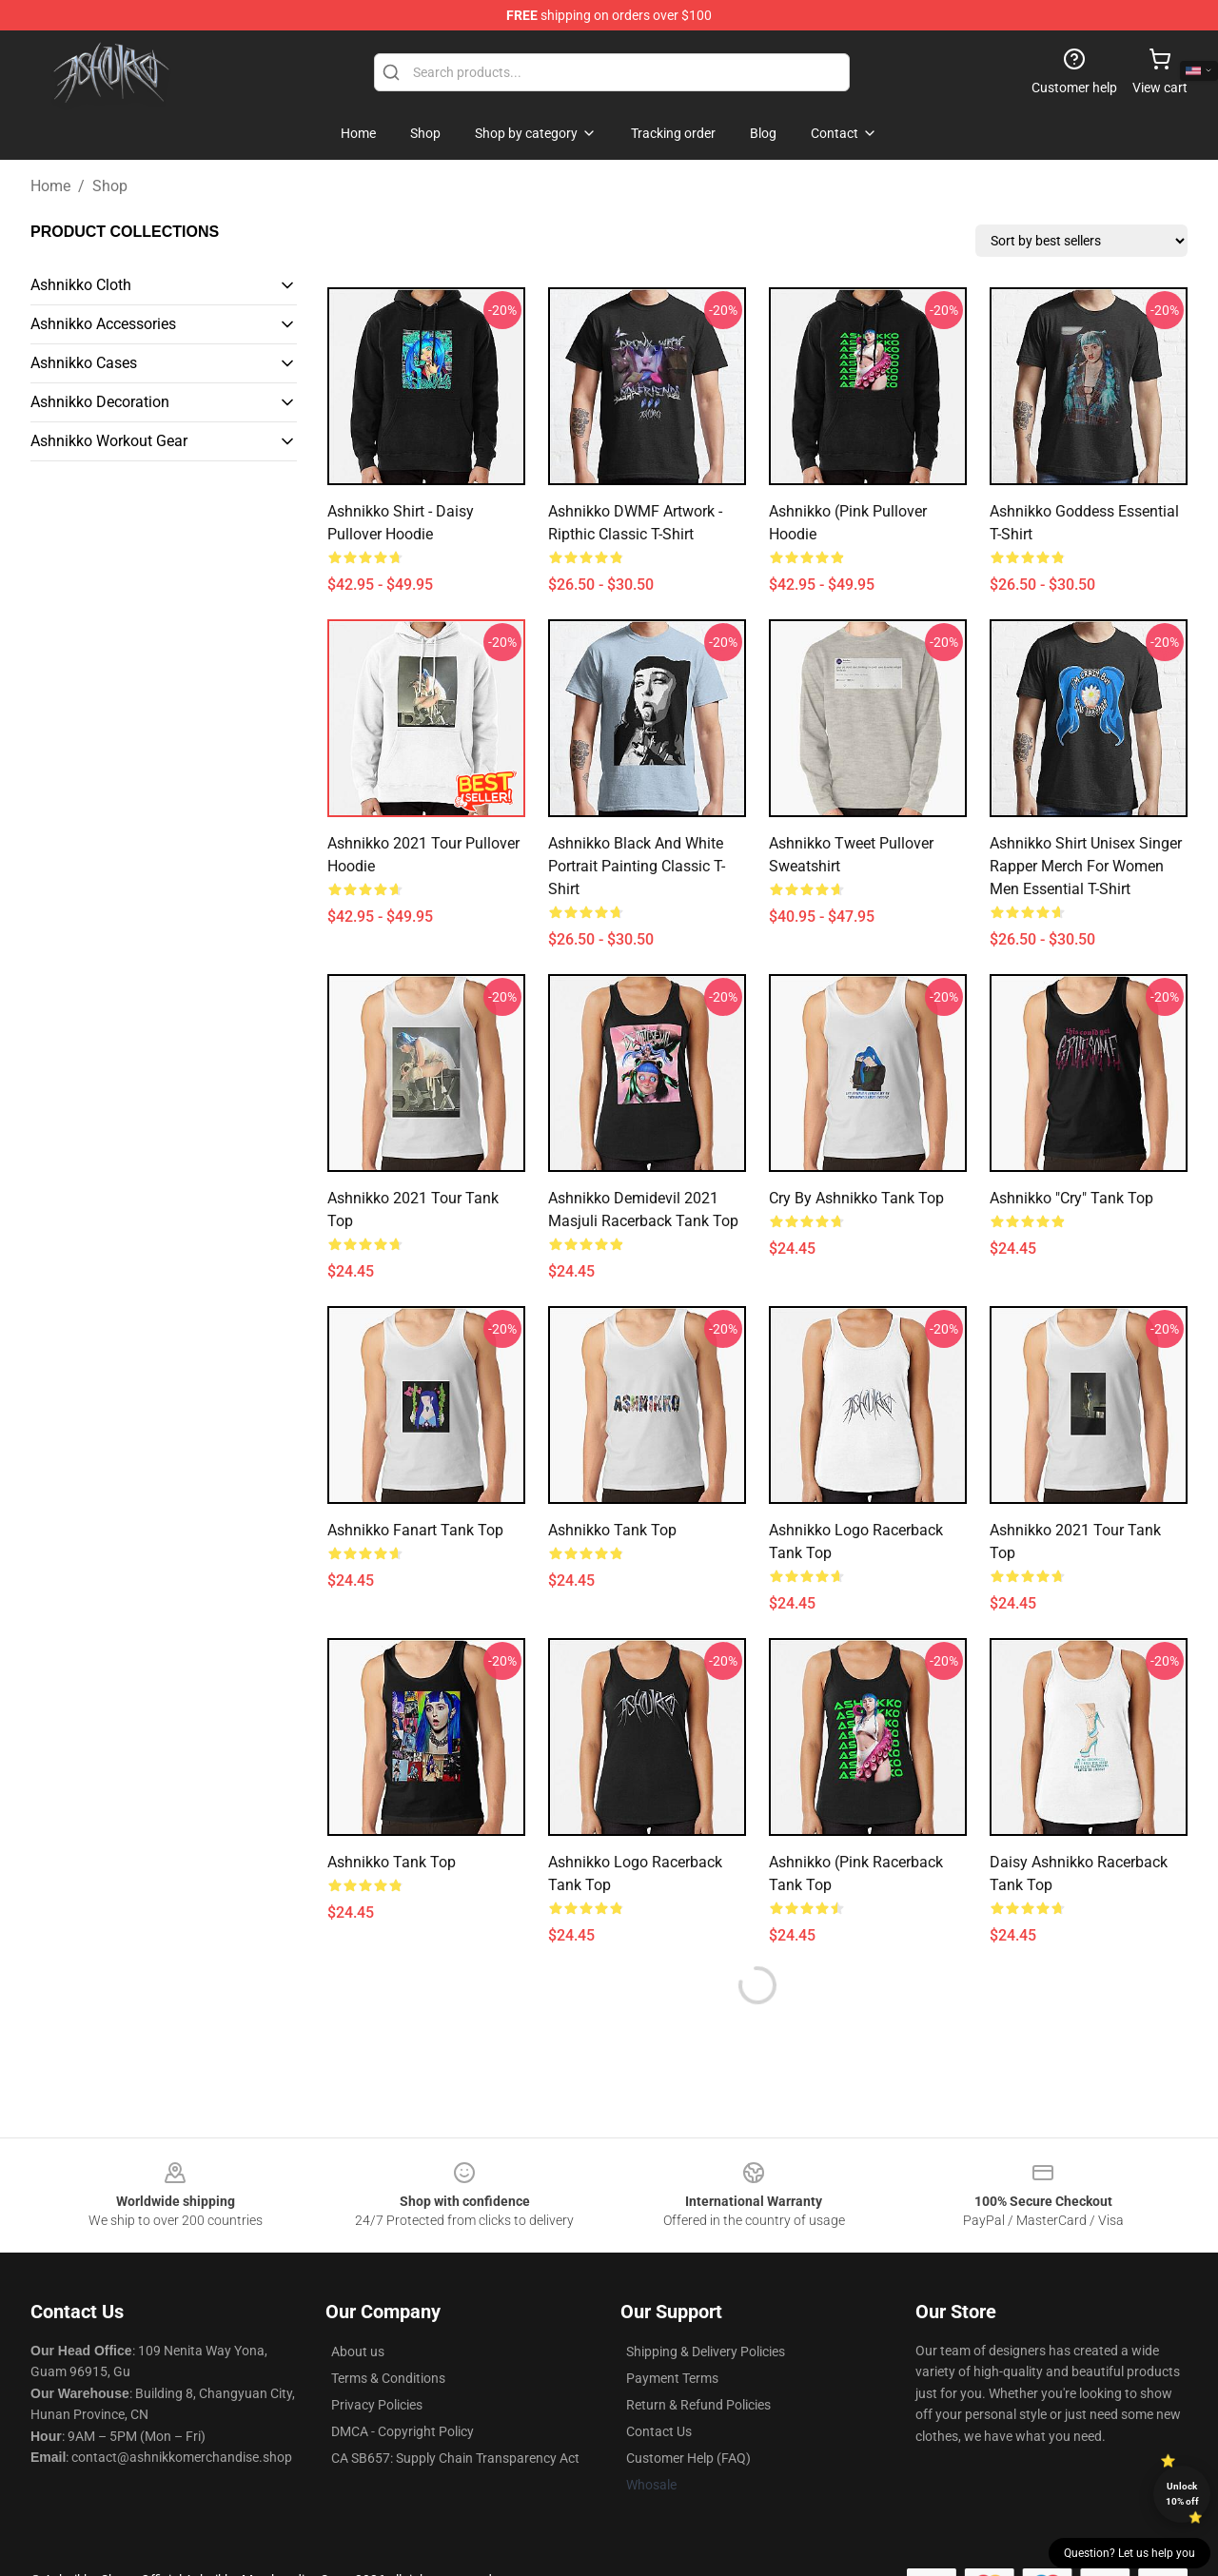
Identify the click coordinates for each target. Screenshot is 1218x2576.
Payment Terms (672, 2378)
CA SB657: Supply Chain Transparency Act (455, 2458)
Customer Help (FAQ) (688, 2458)
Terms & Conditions (388, 2378)
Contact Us (659, 2431)
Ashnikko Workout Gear (108, 441)
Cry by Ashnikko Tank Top (856, 1198)
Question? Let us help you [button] (1129, 2553)
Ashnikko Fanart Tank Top (415, 1530)
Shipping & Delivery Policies (705, 2351)
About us (357, 2351)
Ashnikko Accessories (103, 324)
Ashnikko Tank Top (391, 1862)
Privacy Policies (376, 2404)
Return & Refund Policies (698, 2404)
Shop (110, 186)
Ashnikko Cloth (80, 285)
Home (50, 186)
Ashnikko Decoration (99, 402)
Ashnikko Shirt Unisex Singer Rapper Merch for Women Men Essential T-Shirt (1086, 866)
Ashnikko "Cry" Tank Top (1071, 1198)
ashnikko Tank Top (612, 1530)
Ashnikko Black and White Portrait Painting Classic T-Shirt (636, 866)
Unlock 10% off (1182, 2494)
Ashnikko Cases (83, 363)
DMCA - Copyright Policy (402, 2431)
